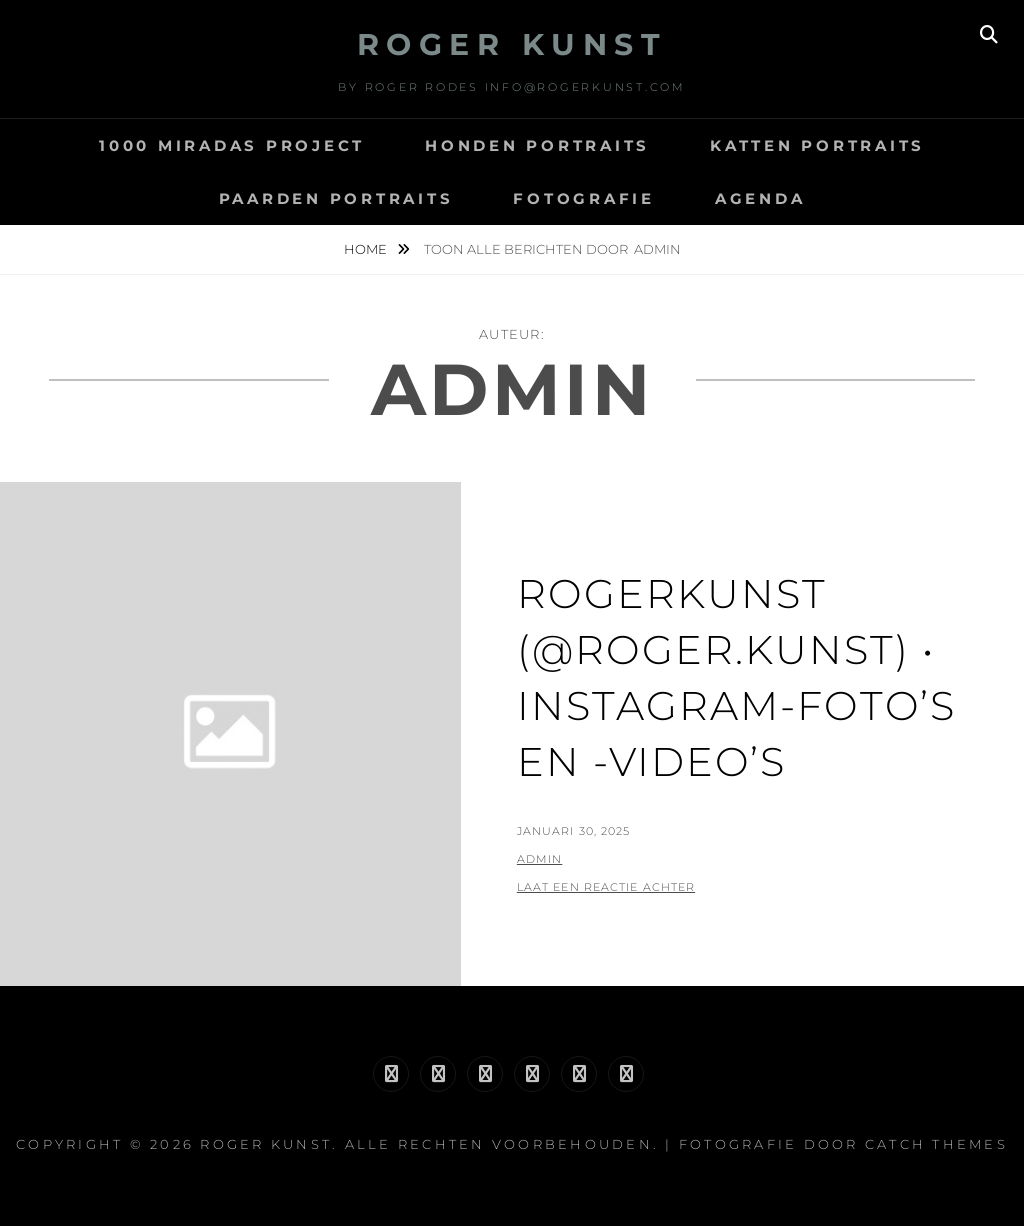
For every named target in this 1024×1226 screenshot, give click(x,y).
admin (540, 859)
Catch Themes (936, 1144)
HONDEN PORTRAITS (537, 145)
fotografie (584, 198)
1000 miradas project (232, 145)
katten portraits (817, 145)
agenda (760, 198)
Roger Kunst (512, 44)
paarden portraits (336, 198)
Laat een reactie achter (606, 887)
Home (367, 249)
